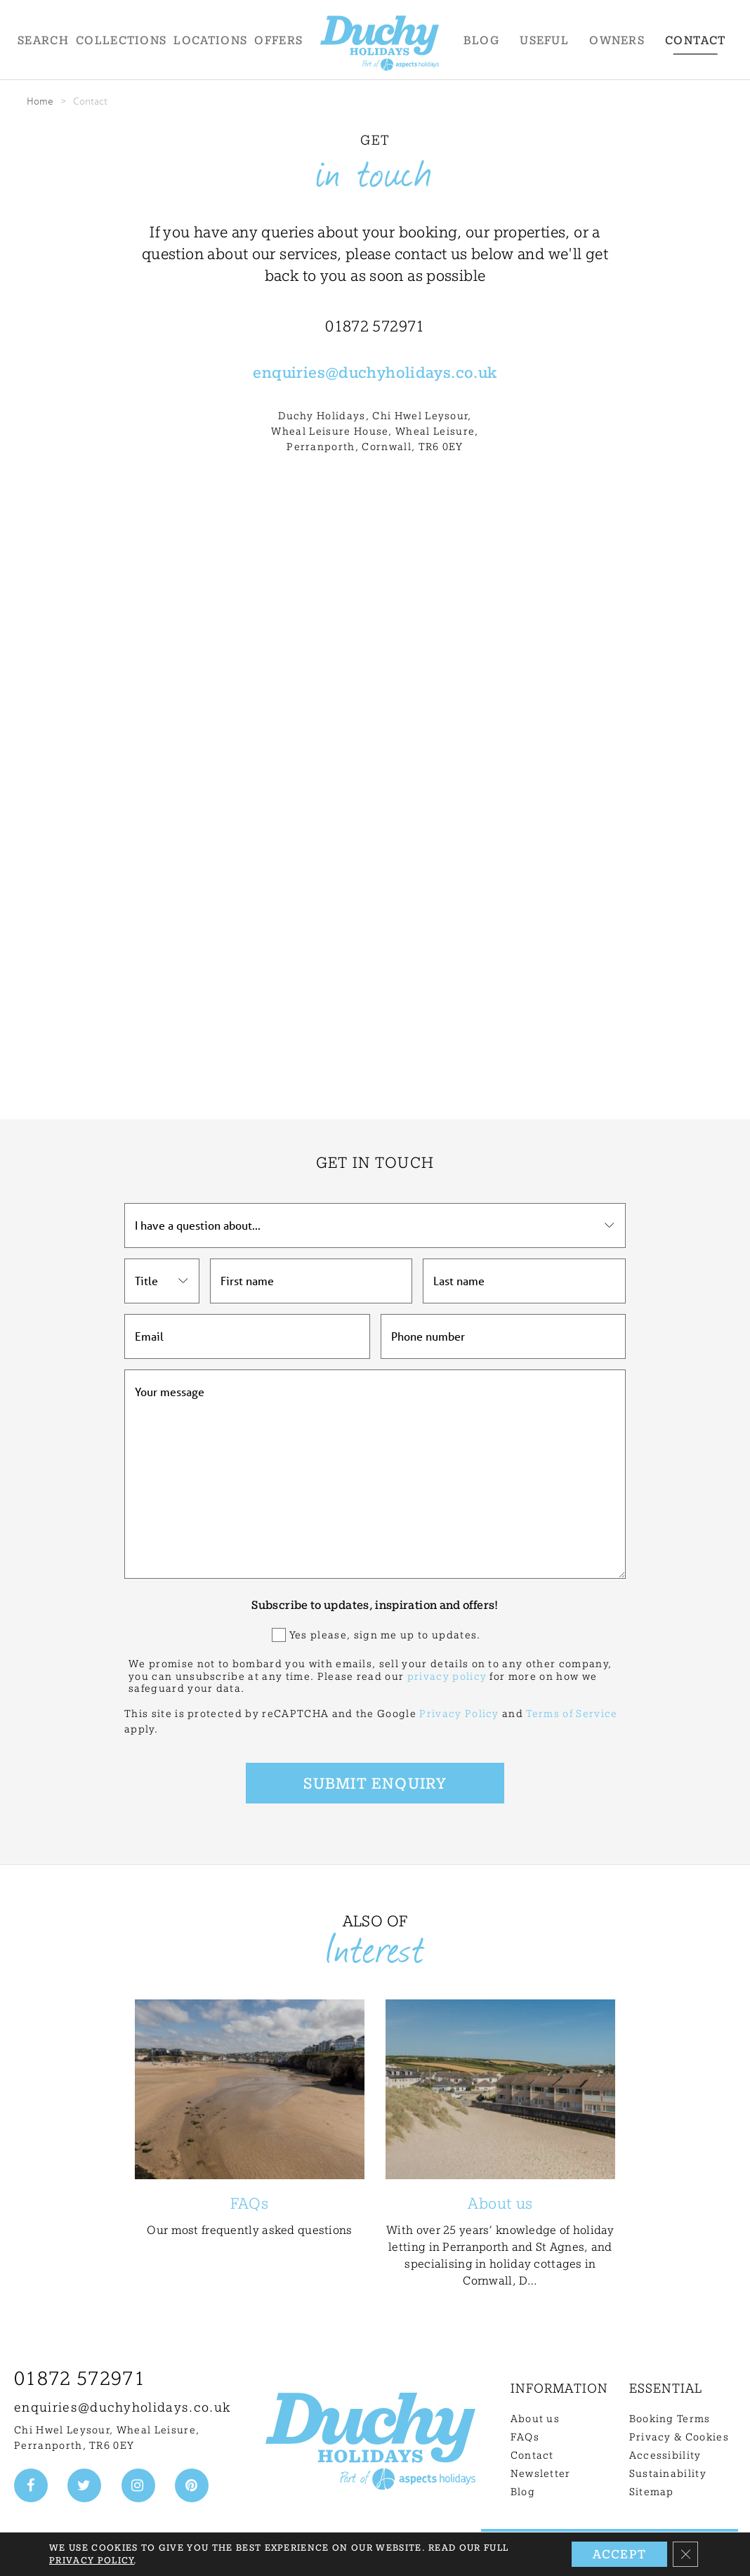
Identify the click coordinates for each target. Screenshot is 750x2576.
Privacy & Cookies (679, 2437)
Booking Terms (670, 2418)
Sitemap (651, 2491)
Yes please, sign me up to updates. (385, 1635)
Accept (619, 2554)
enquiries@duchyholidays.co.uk (122, 2407)
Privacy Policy (459, 1713)
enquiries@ (295, 372)
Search (43, 40)
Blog (481, 40)
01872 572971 (79, 2378)
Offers (278, 40)
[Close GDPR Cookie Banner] (685, 2554)
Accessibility (665, 2455)
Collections (121, 40)
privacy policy (447, 1676)
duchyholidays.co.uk (417, 372)
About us (535, 2418)
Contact (695, 40)
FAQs (525, 2437)
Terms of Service (571, 1713)
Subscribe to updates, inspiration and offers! (374, 1605)
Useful (544, 40)
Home (40, 100)
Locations (210, 40)
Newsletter (541, 2473)
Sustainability (667, 2473)
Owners (617, 40)
